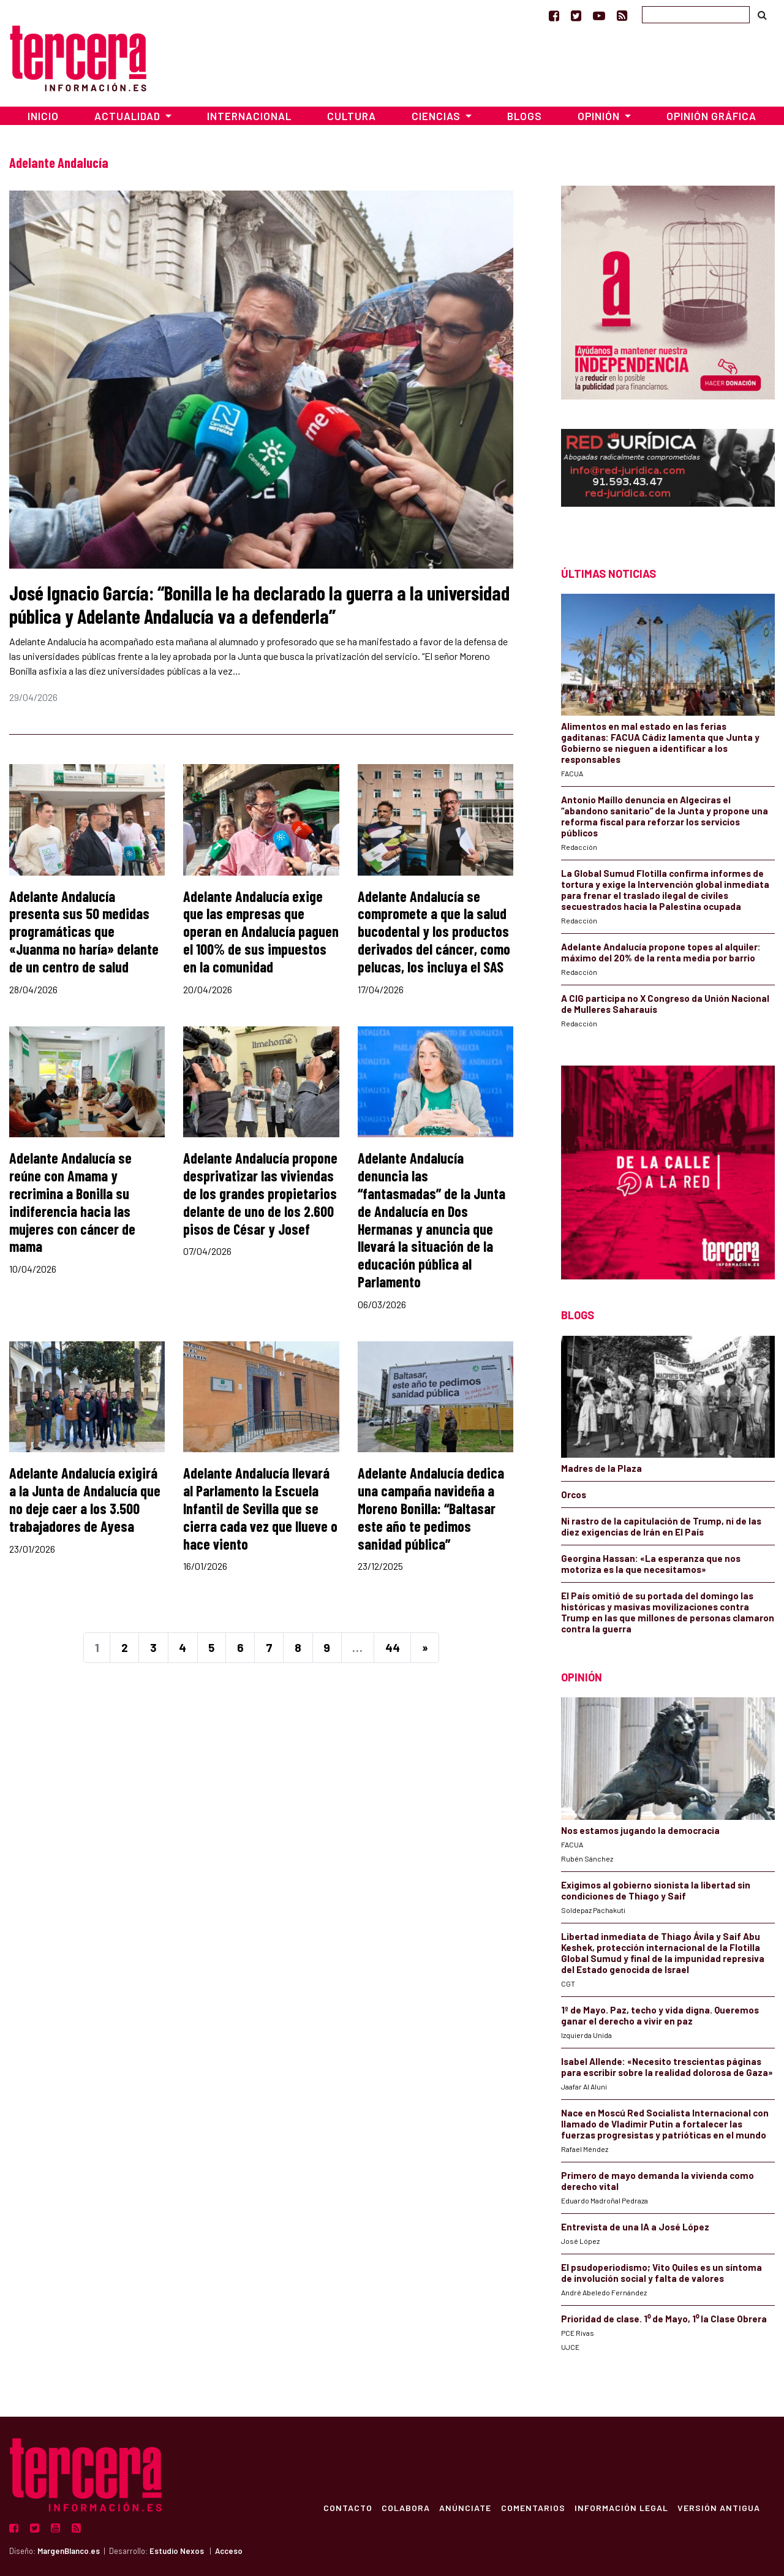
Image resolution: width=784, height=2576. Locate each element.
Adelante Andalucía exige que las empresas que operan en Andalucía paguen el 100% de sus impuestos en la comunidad (261, 931)
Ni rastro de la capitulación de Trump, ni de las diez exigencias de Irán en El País (661, 1526)
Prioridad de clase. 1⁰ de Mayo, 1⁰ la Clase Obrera (664, 2318)
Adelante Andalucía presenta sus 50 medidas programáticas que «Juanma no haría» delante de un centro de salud (84, 931)
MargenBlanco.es (68, 2551)
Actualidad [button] (128, 116)
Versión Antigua (718, 2507)
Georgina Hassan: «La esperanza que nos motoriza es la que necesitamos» (651, 1564)
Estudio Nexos (176, 2551)
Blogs (524, 116)
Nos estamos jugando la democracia (640, 1830)
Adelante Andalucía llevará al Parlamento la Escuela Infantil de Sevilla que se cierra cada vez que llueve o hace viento (260, 1508)
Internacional (249, 116)
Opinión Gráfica (711, 116)
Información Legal (621, 2507)
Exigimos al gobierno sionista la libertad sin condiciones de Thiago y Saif (655, 1890)
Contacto (345, 2507)
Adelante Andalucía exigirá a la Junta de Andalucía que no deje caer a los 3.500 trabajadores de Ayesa (84, 1499)
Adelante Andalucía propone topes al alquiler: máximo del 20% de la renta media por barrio (661, 952)
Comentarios (532, 2507)
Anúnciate (464, 2507)
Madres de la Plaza (601, 1468)
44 (392, 1647)
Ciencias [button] (437, 116)
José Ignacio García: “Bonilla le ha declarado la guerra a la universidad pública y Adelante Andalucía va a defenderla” (259, 604)
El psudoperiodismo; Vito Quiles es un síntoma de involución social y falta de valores (661, 2273)
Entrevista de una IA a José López (635, 2226)
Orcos (573, 1494)
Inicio (43, 116)
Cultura (351, 116)
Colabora (404, 2507)
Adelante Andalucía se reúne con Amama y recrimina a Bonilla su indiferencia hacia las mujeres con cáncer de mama (72, 1202)
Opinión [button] (600, 116)
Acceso (229, 2551)
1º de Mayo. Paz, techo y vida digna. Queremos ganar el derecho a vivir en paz (660, 2015)
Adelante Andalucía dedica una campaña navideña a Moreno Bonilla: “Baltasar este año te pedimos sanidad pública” (431, 1508)
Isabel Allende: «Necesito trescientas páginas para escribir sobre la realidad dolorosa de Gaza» (667, 2067)
